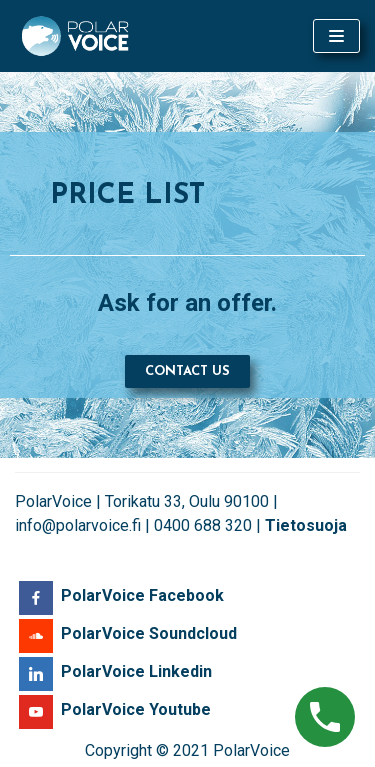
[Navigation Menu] (336, 36)
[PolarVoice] (75, 36)
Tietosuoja (306, 525)
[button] (187, 371)
